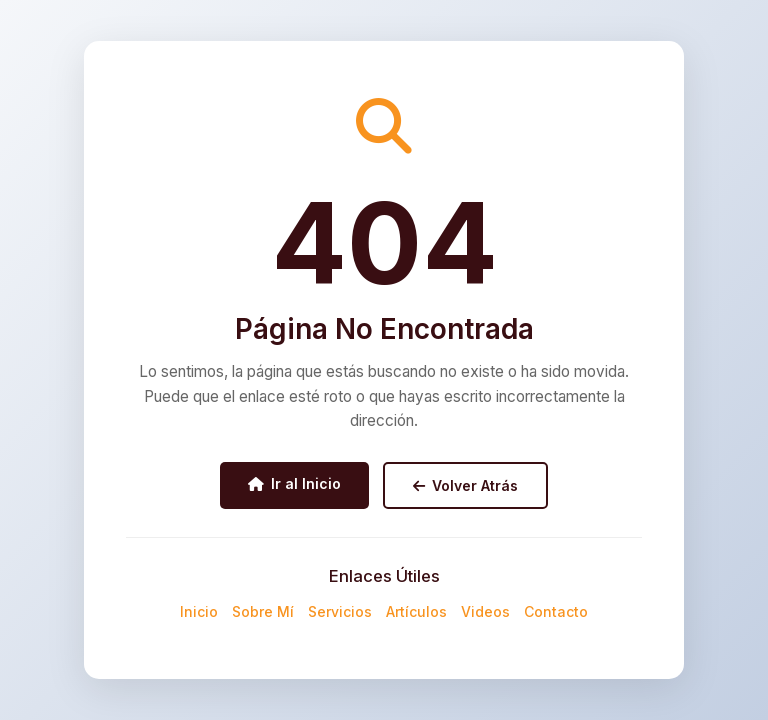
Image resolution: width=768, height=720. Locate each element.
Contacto (556, 611)
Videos (485, 611)
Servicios (340, 611)
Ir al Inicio (294, 483)
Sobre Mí (263, 611)
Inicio (199, 611)
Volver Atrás (465, 485)
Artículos (416, 611)
